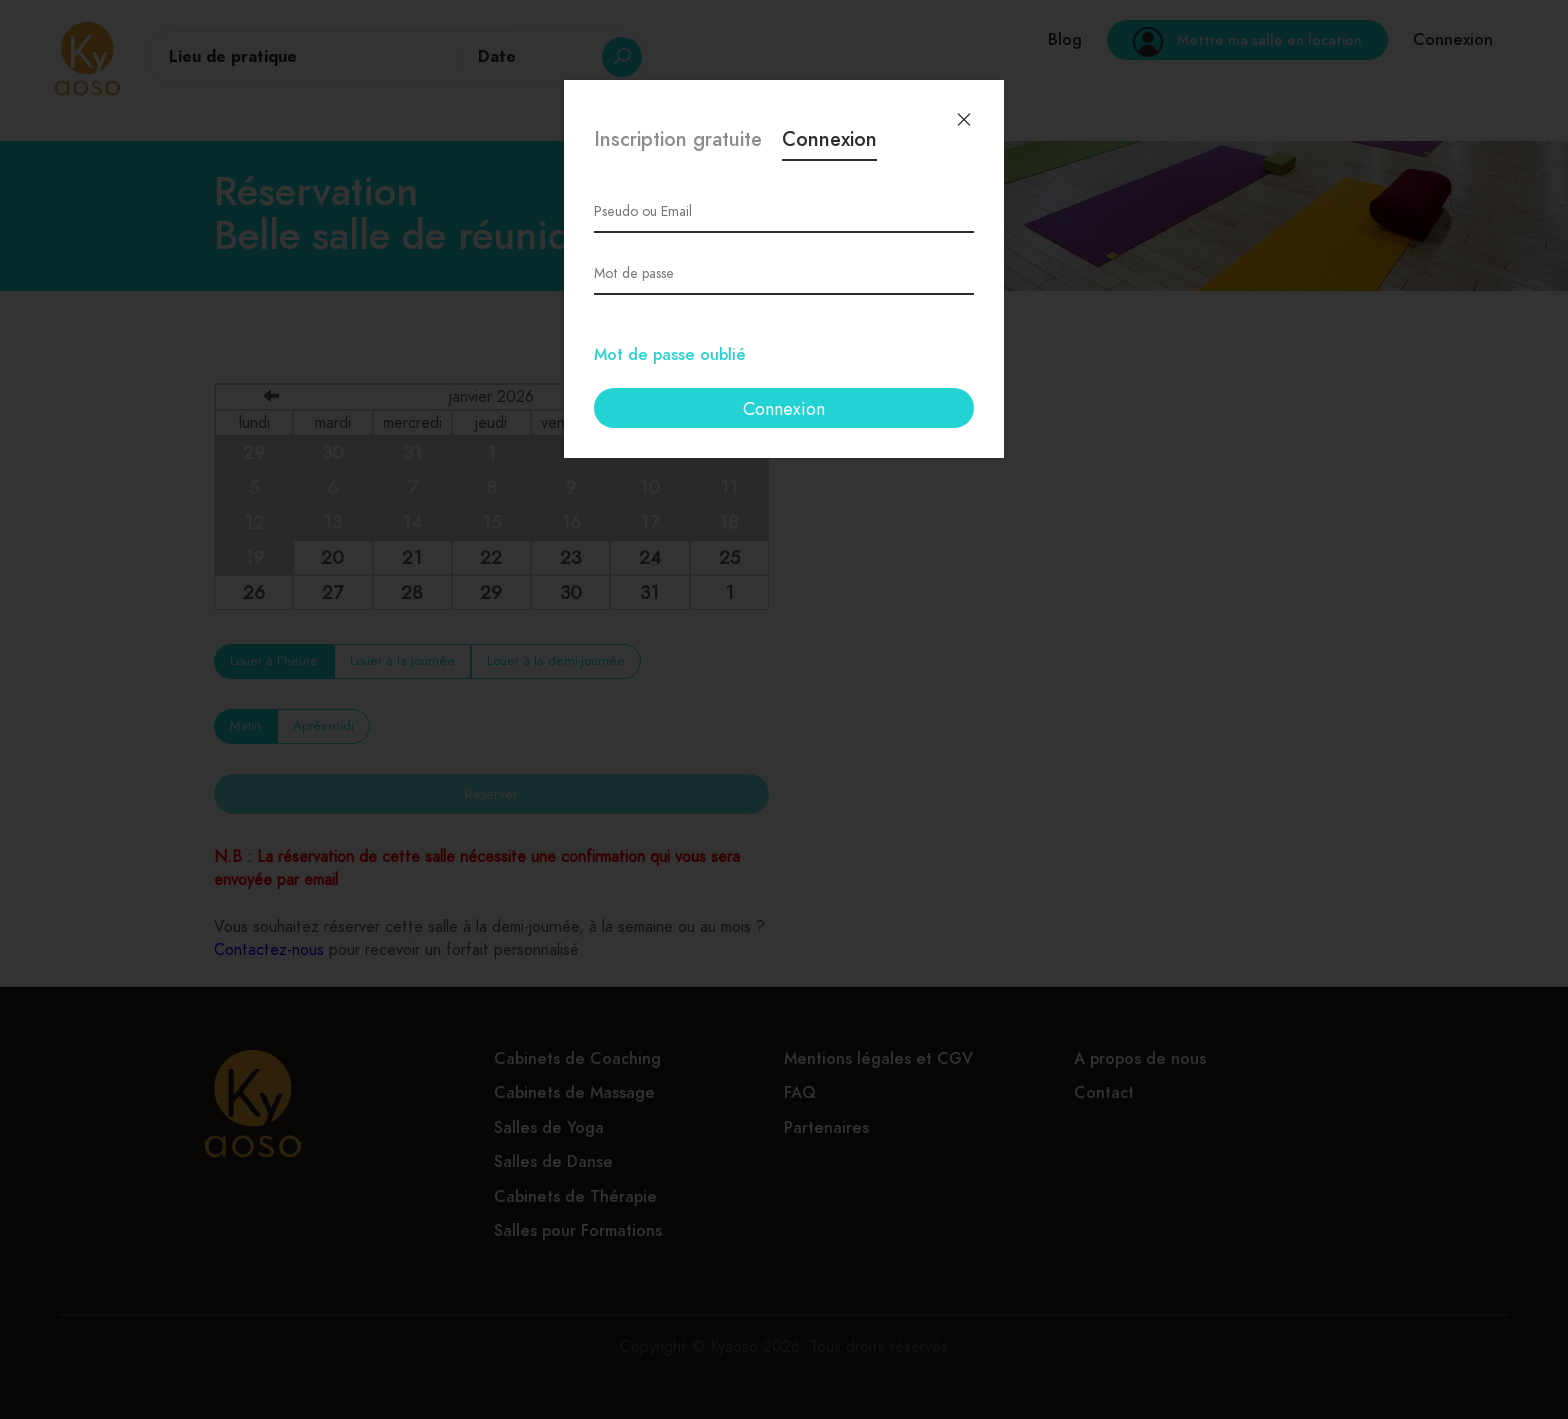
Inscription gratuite (678, 141)
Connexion (829, 141)
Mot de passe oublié (670, 355)
